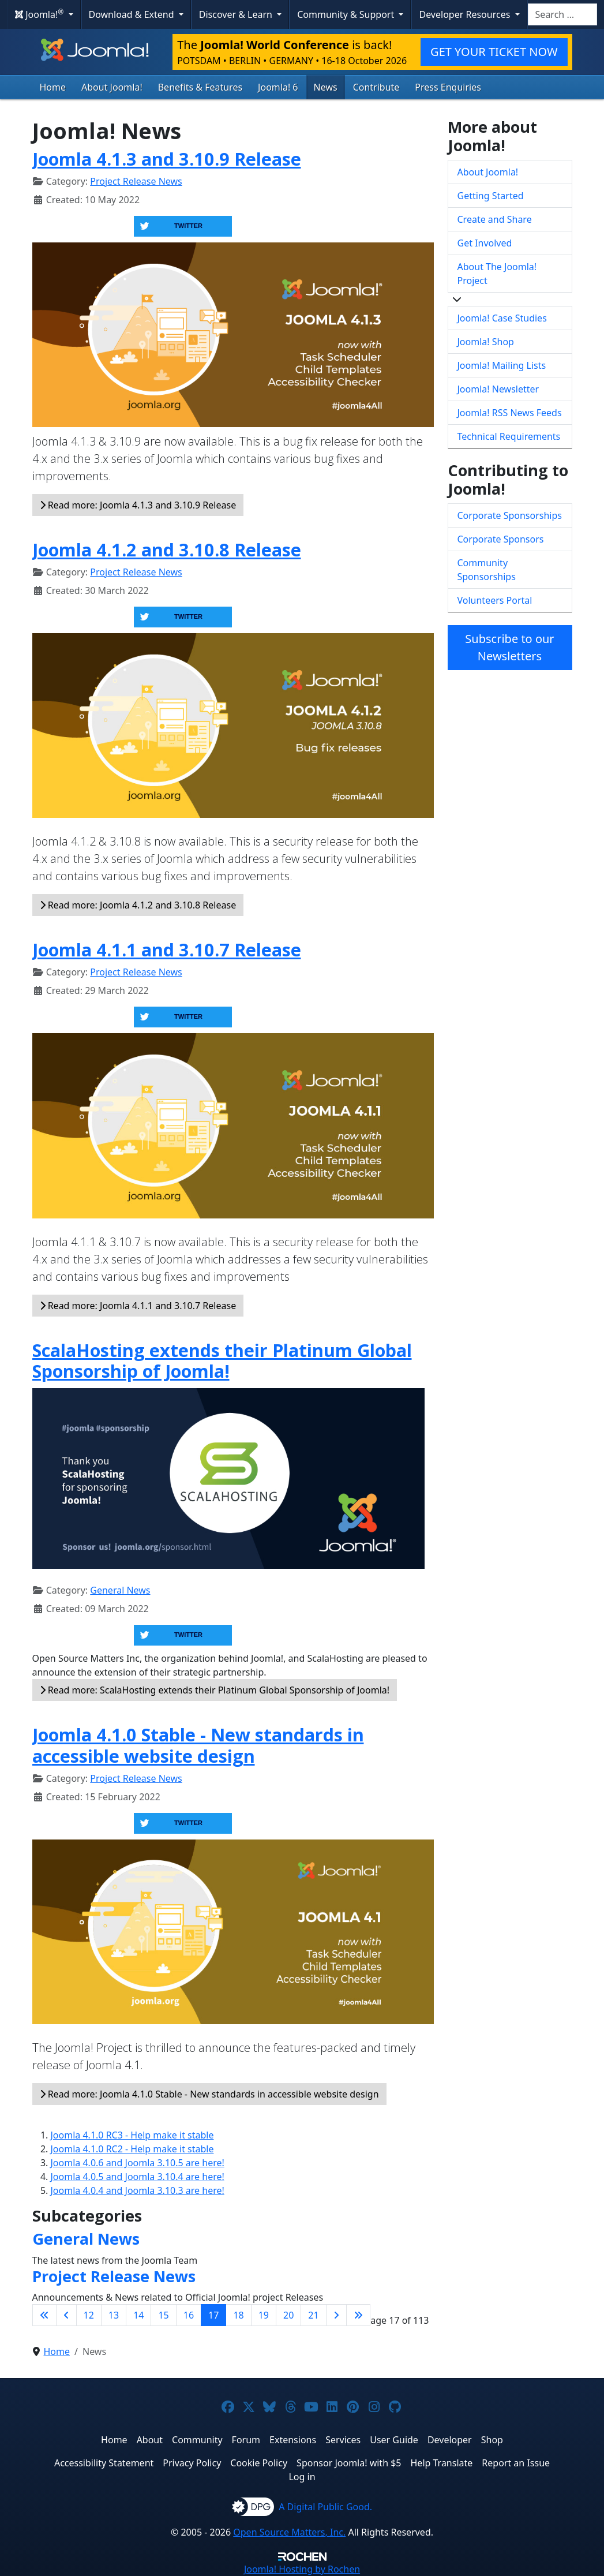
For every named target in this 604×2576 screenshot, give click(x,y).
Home (53, 87)
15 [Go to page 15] (163, 2315)
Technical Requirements (509, 436)
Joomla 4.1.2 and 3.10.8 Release (166, 549)
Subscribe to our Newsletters (509, 647)
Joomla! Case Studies (502, 318)
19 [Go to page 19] (263, 2315)
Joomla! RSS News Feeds (509, 412)
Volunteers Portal (494, 600)
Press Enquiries (448, 87)
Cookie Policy (258, 2463)
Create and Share (494, 219)
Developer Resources (465, 14)
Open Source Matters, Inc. (289, 2532)
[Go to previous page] (66, 2315)
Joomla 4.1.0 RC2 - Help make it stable (132, 2149)
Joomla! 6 (278, 87)
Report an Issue (516, 2463)
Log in (301, 2476)
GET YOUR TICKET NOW (493, 51)
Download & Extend (133, 14)
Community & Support (346, 14)
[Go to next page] (336, 2315)
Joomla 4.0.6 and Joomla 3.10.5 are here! (137, 2162)
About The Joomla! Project (497, 273)
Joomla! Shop (485, 341)
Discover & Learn (237, 14)
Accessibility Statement (103, 2463)
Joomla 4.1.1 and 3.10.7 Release (166, 949)
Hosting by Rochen (302, 2569)
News (325, 87)
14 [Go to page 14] (138, 2315)
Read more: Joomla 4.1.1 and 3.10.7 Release (138, 1305)
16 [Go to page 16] (188, 2315)
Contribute (376, 87)
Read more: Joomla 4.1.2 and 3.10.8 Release (138, 905)
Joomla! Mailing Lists (501, 365)
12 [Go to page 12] (89, 2315)
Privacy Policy (192, 2463)
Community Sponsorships (486, 569)
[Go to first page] (44, 2315)
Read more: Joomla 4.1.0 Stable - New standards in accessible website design (209, 2094)
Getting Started (490, 195)
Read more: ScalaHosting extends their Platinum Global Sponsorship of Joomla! (215, 1690)
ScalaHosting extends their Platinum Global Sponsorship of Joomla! (222, 1361)
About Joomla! (111, 87)
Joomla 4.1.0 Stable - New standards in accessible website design (198, 1745)
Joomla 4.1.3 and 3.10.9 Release (166, 159)
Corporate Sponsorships (509, 515)
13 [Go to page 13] (113, 2315)
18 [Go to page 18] (238, 2315)
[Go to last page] (358, 2315)
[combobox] (562, 14)
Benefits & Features (200, 87)
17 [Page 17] (213, 2315)
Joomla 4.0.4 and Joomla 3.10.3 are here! (137, 2190)
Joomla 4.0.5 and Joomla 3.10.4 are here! (137, 2176)
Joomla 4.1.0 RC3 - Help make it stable (132, 2135)
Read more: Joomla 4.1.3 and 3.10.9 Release (138, 505)
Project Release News (136, 181)
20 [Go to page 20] (288, 2315)
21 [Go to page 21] (313, 2315)
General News (120, 1590)
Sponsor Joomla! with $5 (349, 2463)
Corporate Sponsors (500, 539)
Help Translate (442, 2463)
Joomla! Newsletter (498, 389)
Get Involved (484, 243)
